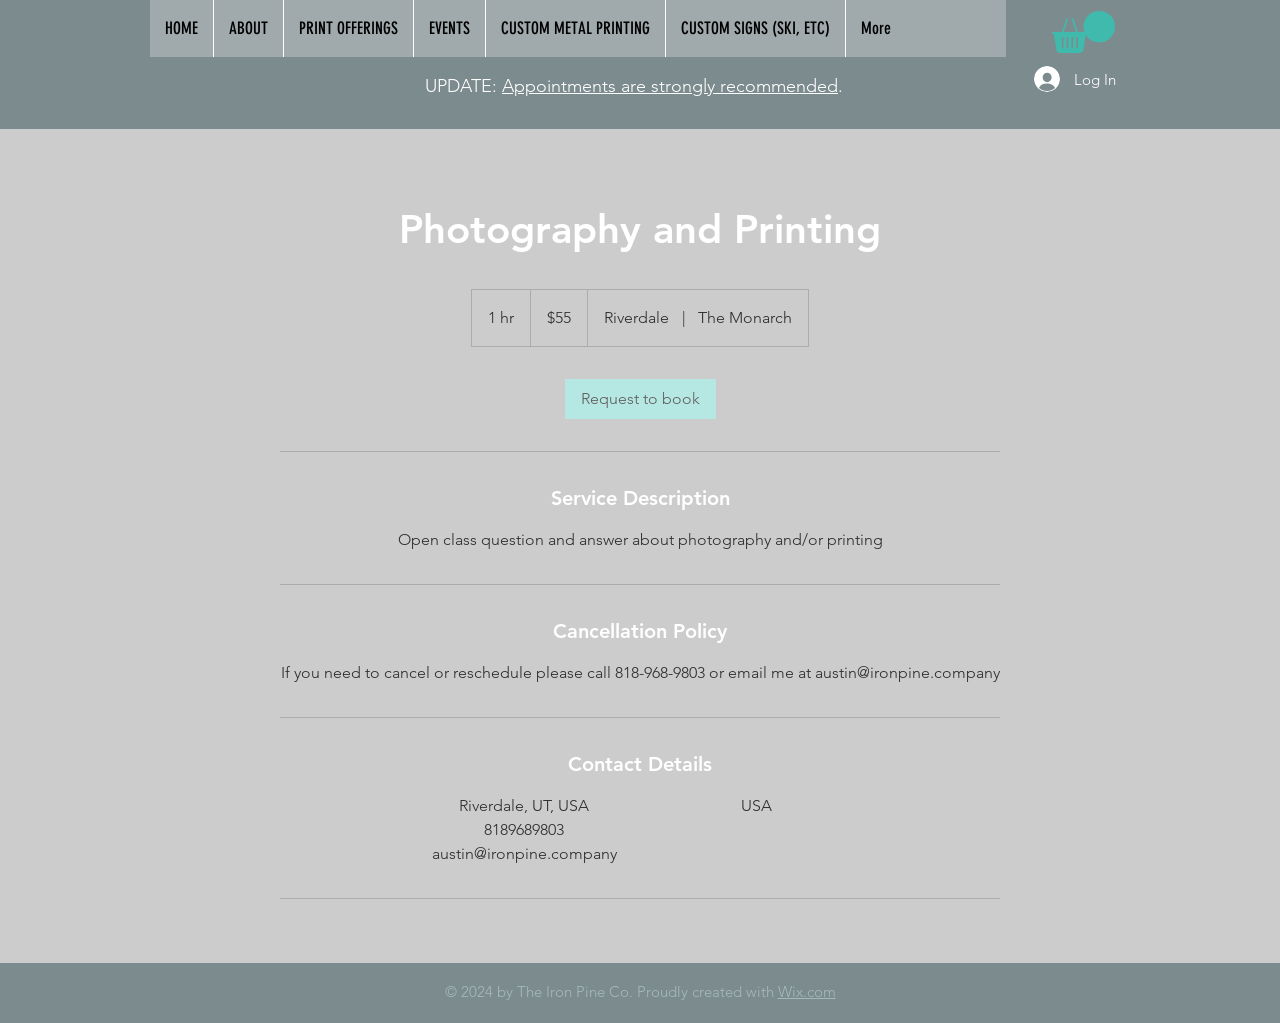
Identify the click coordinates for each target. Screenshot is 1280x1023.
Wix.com (807, 991)
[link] (1083, 32)
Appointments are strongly (611, 86)
